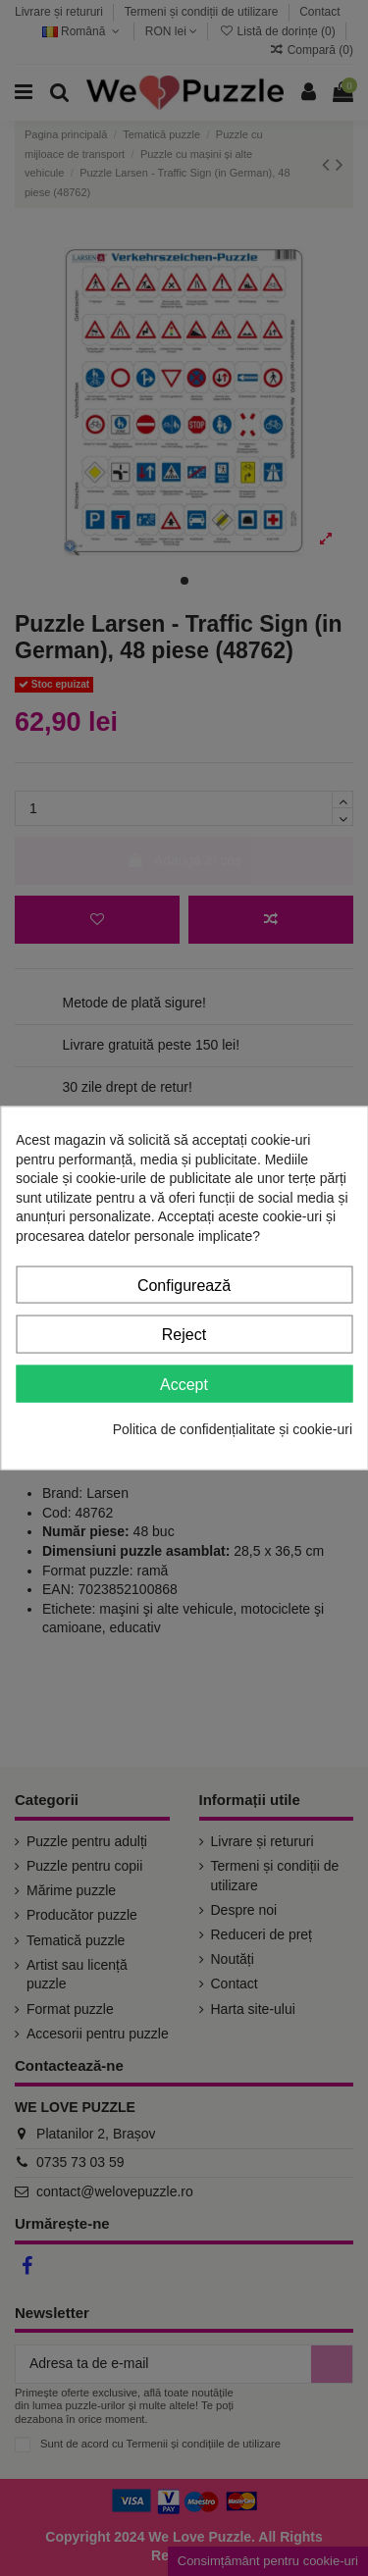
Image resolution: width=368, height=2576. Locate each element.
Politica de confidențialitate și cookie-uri (232, 1429)
